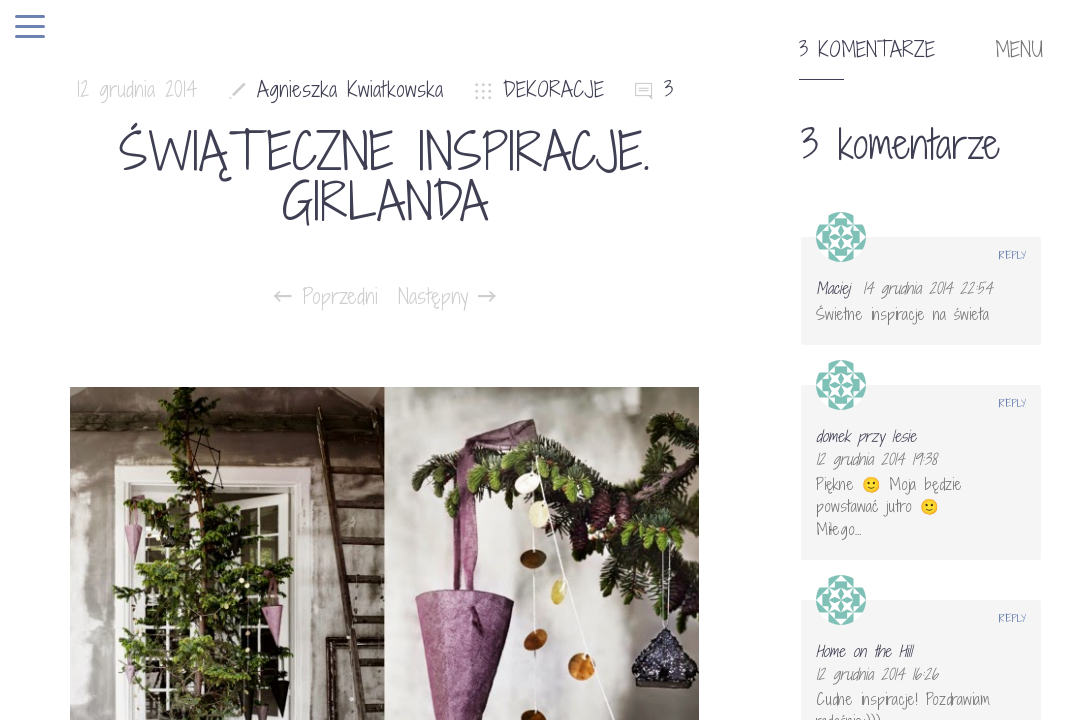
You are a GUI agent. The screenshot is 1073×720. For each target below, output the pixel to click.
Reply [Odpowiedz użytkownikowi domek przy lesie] (1012, 403)
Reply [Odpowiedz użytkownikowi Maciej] (1012, 255)
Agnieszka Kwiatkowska (350, 89)
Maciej (833, 288)
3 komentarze (867, 50)
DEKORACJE (553, 89)
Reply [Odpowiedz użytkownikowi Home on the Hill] (1012, 618)
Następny (447, 297)
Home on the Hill (864, 651)
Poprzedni (326, 297)
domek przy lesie (866, 436)
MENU (1019, 50)
